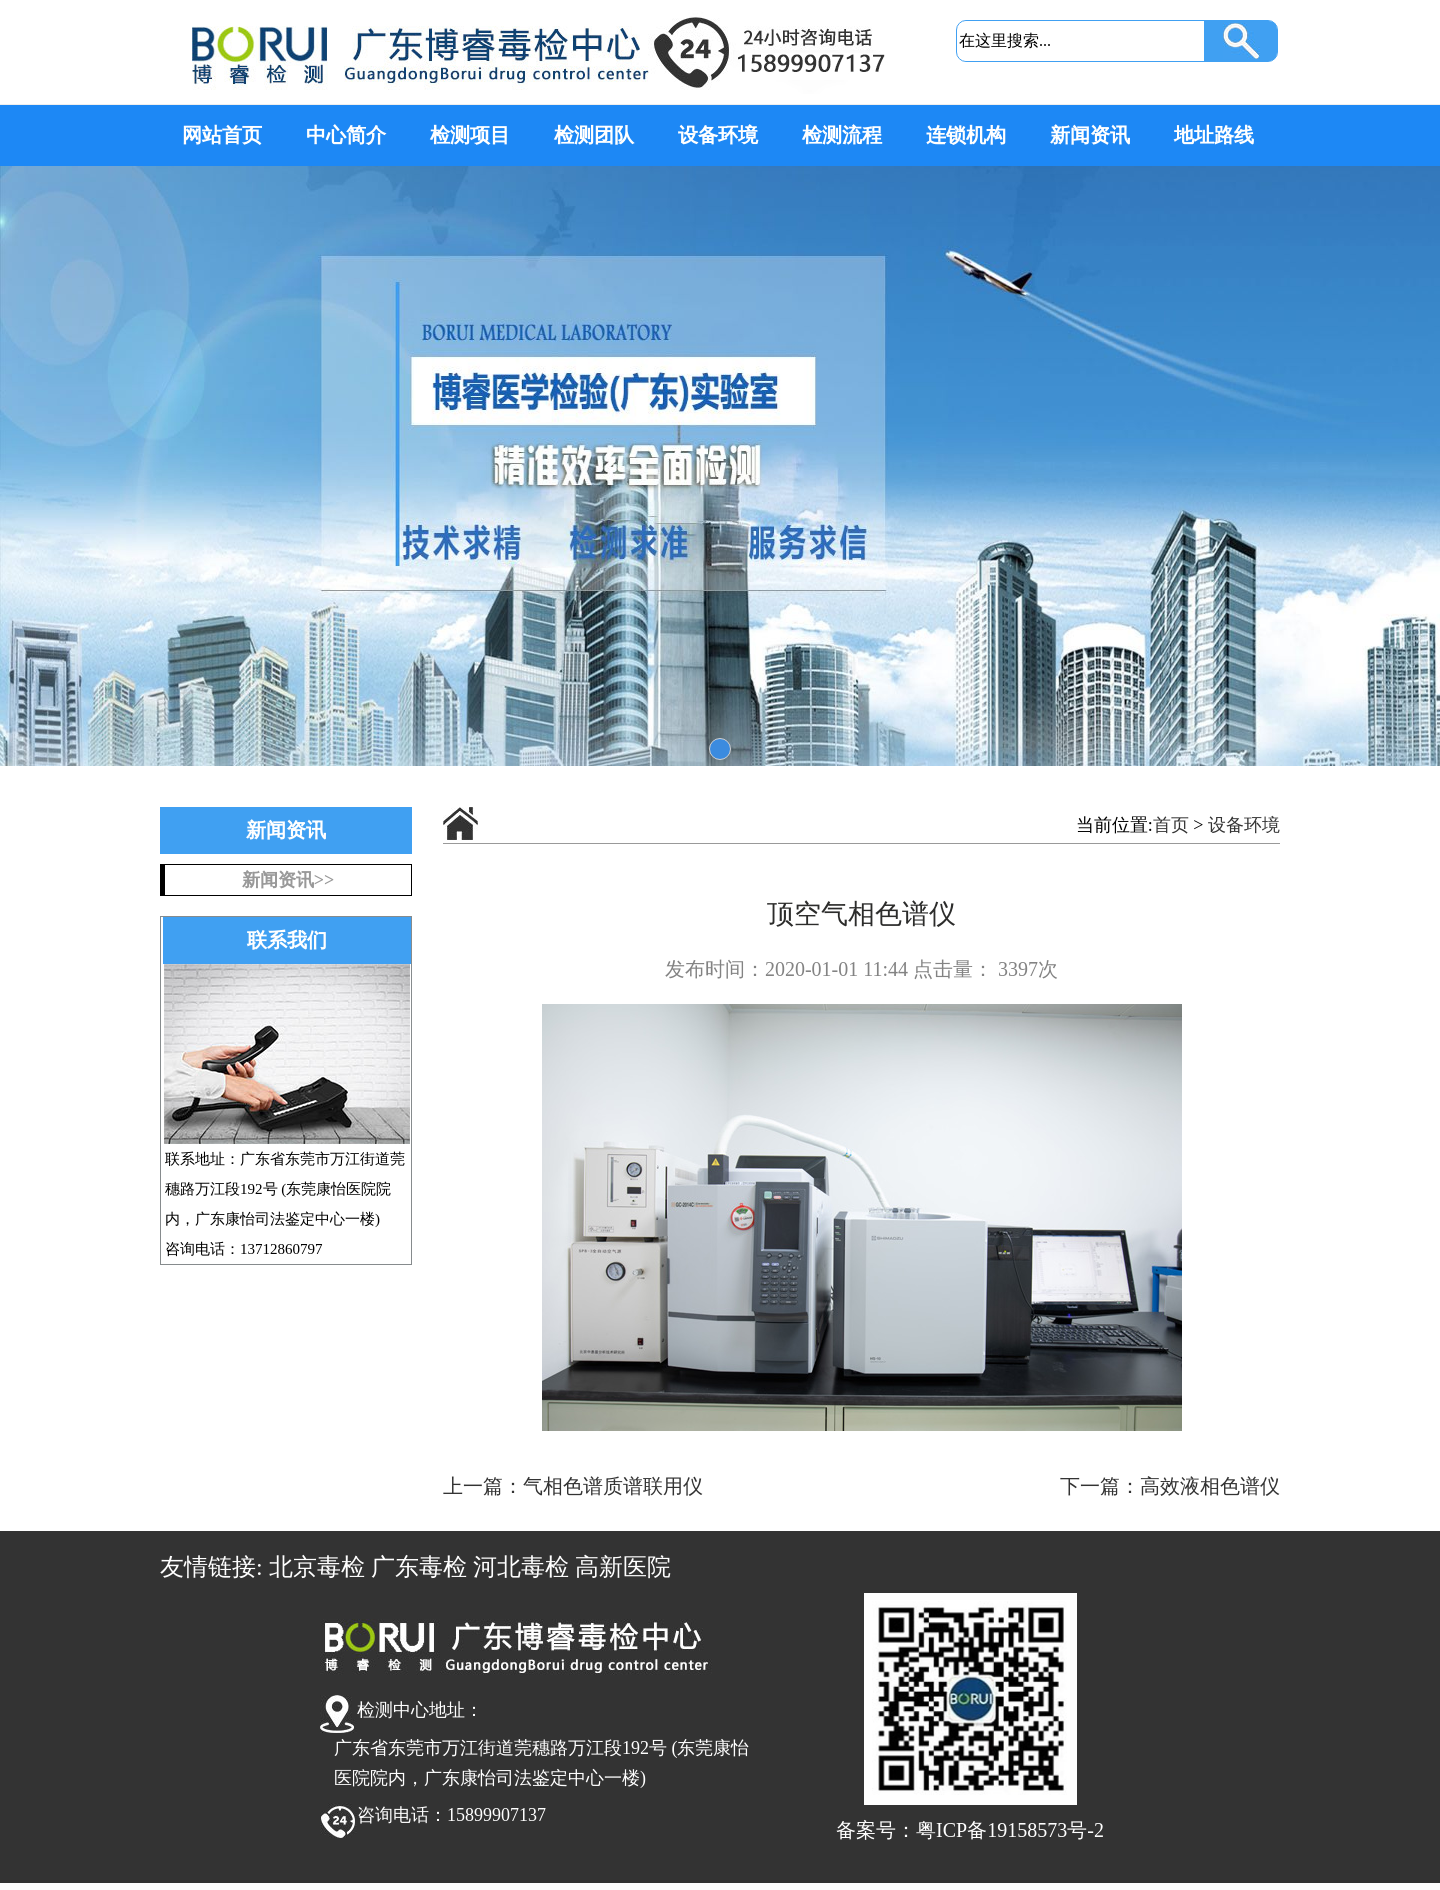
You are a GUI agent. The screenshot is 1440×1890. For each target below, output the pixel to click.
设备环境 (718, 135)
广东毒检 (419, 1567)
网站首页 (222, 135)
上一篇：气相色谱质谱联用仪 (573, 1486)
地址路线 (1214, 135)
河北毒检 (521, 1567)
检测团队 (594, 135)
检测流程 (842, 135)
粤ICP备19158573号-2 (1010, 1830)
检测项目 (470, 135)
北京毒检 (317, 1567)
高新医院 (623, 1567)
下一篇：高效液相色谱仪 (1170, 1486)
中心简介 (346, 135)
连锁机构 (966, 135)
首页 (1171, 825)
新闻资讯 (1090, 135)
